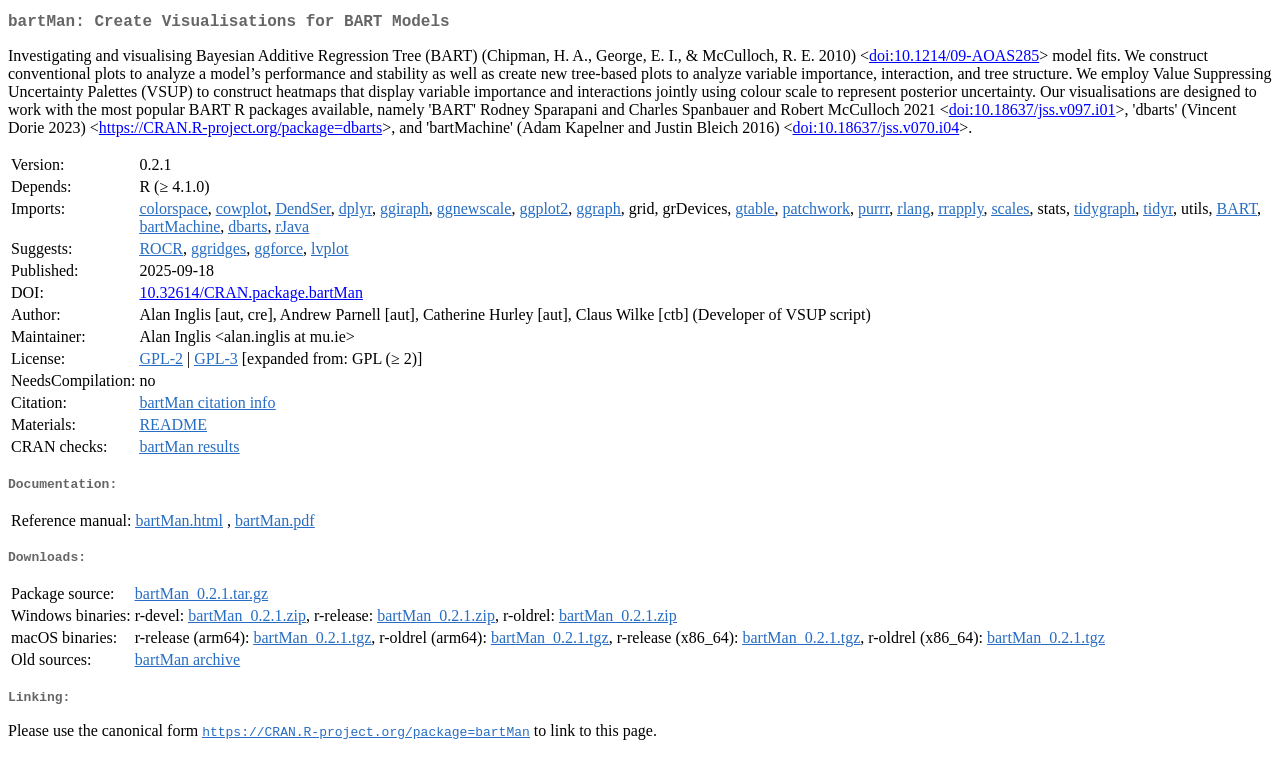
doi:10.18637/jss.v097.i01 (1032, 113)
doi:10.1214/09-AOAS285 (954, 59)
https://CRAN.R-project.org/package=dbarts (240, 131)
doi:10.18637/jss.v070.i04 (876, 131)
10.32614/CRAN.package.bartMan (251, 296)
